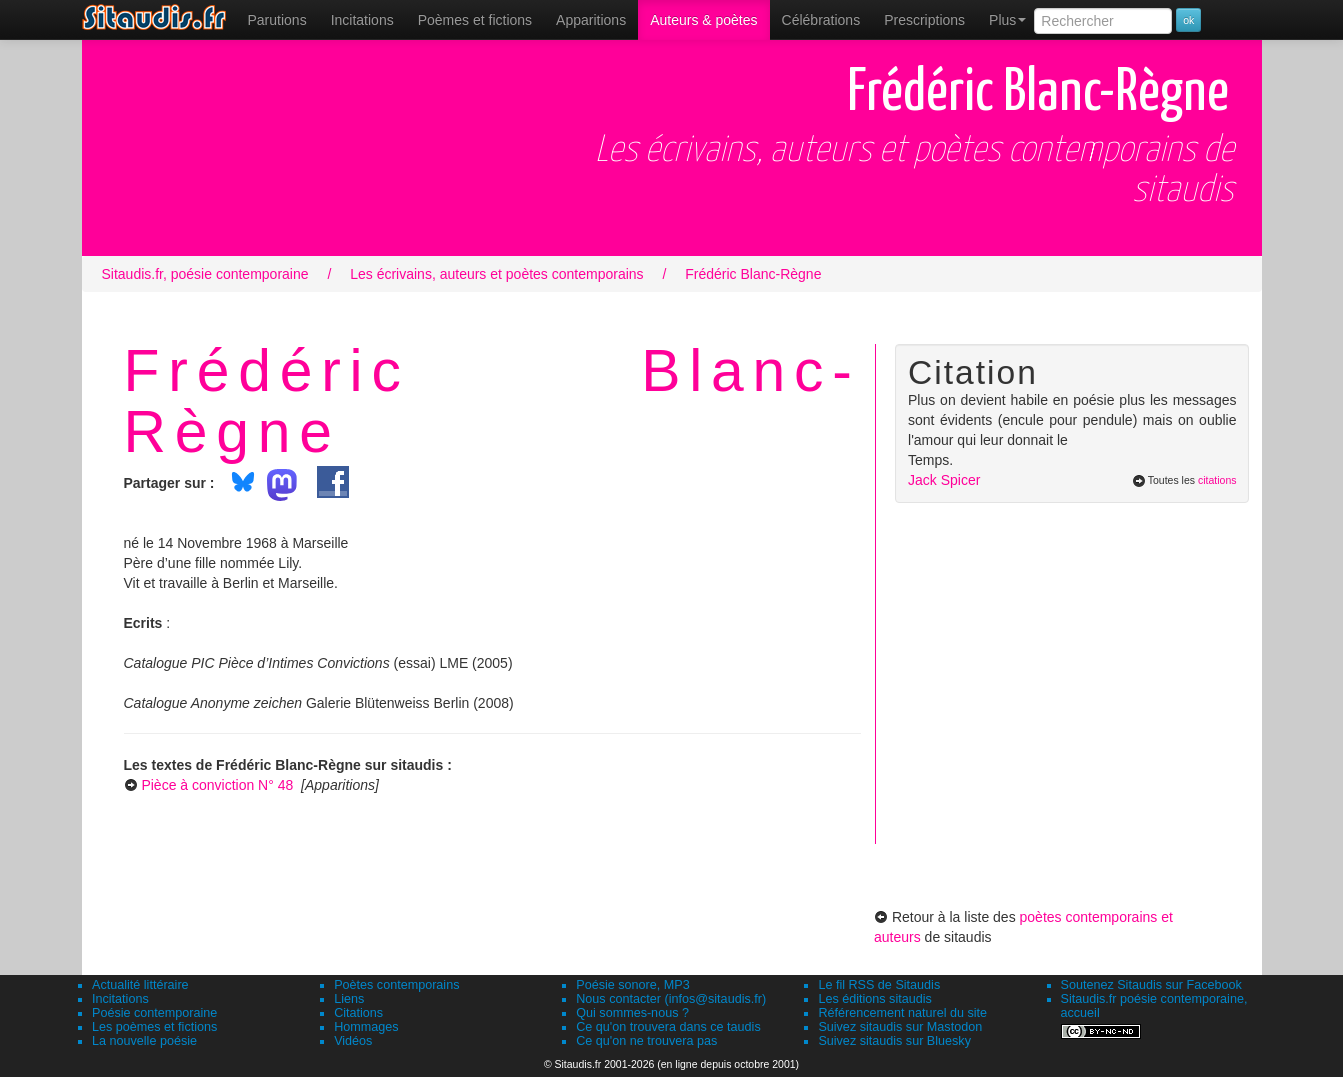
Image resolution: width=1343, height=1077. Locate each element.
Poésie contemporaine (154, 1013)
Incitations (120, 999)
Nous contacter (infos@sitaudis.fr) (671, 999)
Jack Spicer (944, 480)
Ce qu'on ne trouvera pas (646, 1041)
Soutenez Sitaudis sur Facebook (1151, 985)
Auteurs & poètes (703, 20)
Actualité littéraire (140, 985)
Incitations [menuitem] (362, 20)
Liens (349, 999)
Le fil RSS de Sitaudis (879, 985)
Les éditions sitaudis (874, 999)
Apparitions (591, 20)
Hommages (366, 1027)
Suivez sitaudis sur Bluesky (894, 1041)
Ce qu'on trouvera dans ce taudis (668, 1027)
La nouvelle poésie (144, 1041)
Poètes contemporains (396, 985)
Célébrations (821, 20)
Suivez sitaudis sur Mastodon (900, 1027)
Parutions (277, 20)
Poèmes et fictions (475, 20)
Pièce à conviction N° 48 (217, 785)
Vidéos (353, 1041)
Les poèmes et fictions (154, 1027)
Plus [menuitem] (1007, 20)
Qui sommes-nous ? (632, 1013)
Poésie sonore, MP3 (632, 985)
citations (1217, 480)
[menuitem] (277, 20)
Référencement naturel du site (902, 1013)
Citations (358, 1013)
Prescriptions (924, 20)
